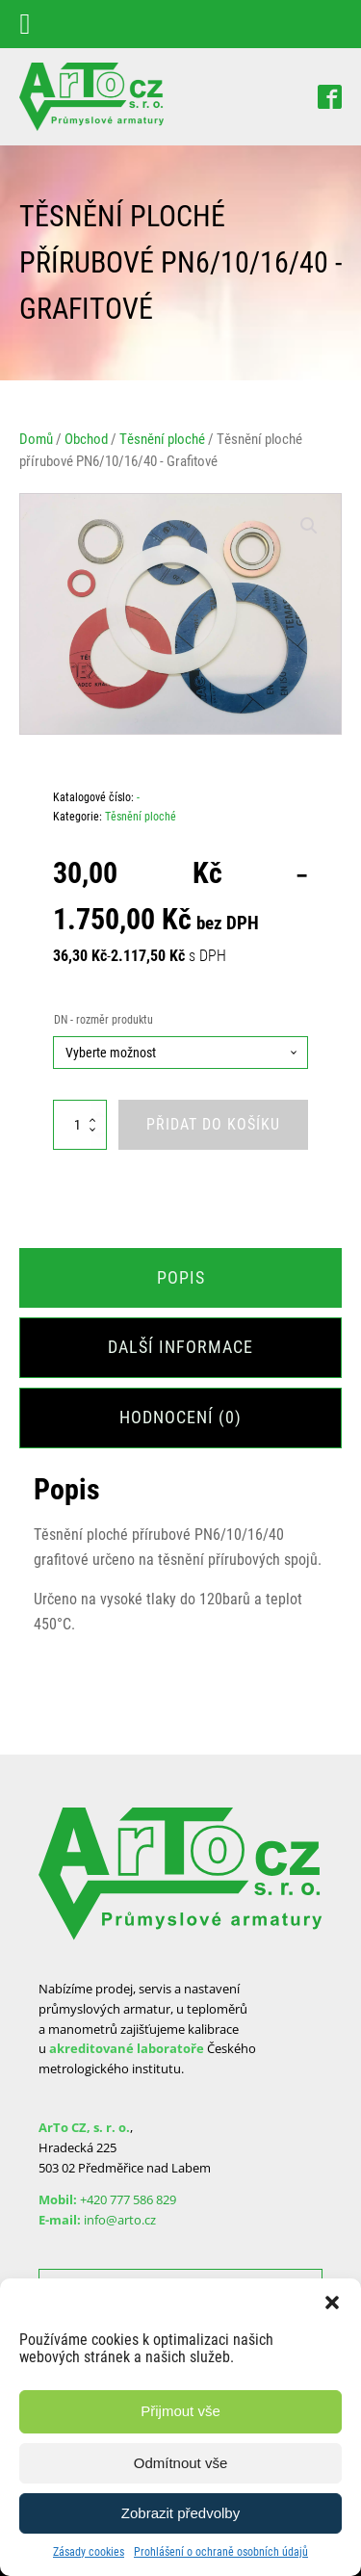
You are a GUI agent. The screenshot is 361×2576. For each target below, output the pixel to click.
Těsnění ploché (162, 439)
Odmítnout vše (181, 2463)
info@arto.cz (120, 2219)
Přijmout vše (180, 2411)
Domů (36, 439)
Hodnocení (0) (180, 1417)
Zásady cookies (88, 2552)
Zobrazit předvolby (180, 2513)
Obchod (86, 439)
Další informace (180, 1347)
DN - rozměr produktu (103, 1020)
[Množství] (80, 1124)
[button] (332, 2302)
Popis (181, 1277)
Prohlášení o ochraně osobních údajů (221, 2552)
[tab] (180, 1278)
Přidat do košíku (213, 1124)
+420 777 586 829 (128, 2199)
